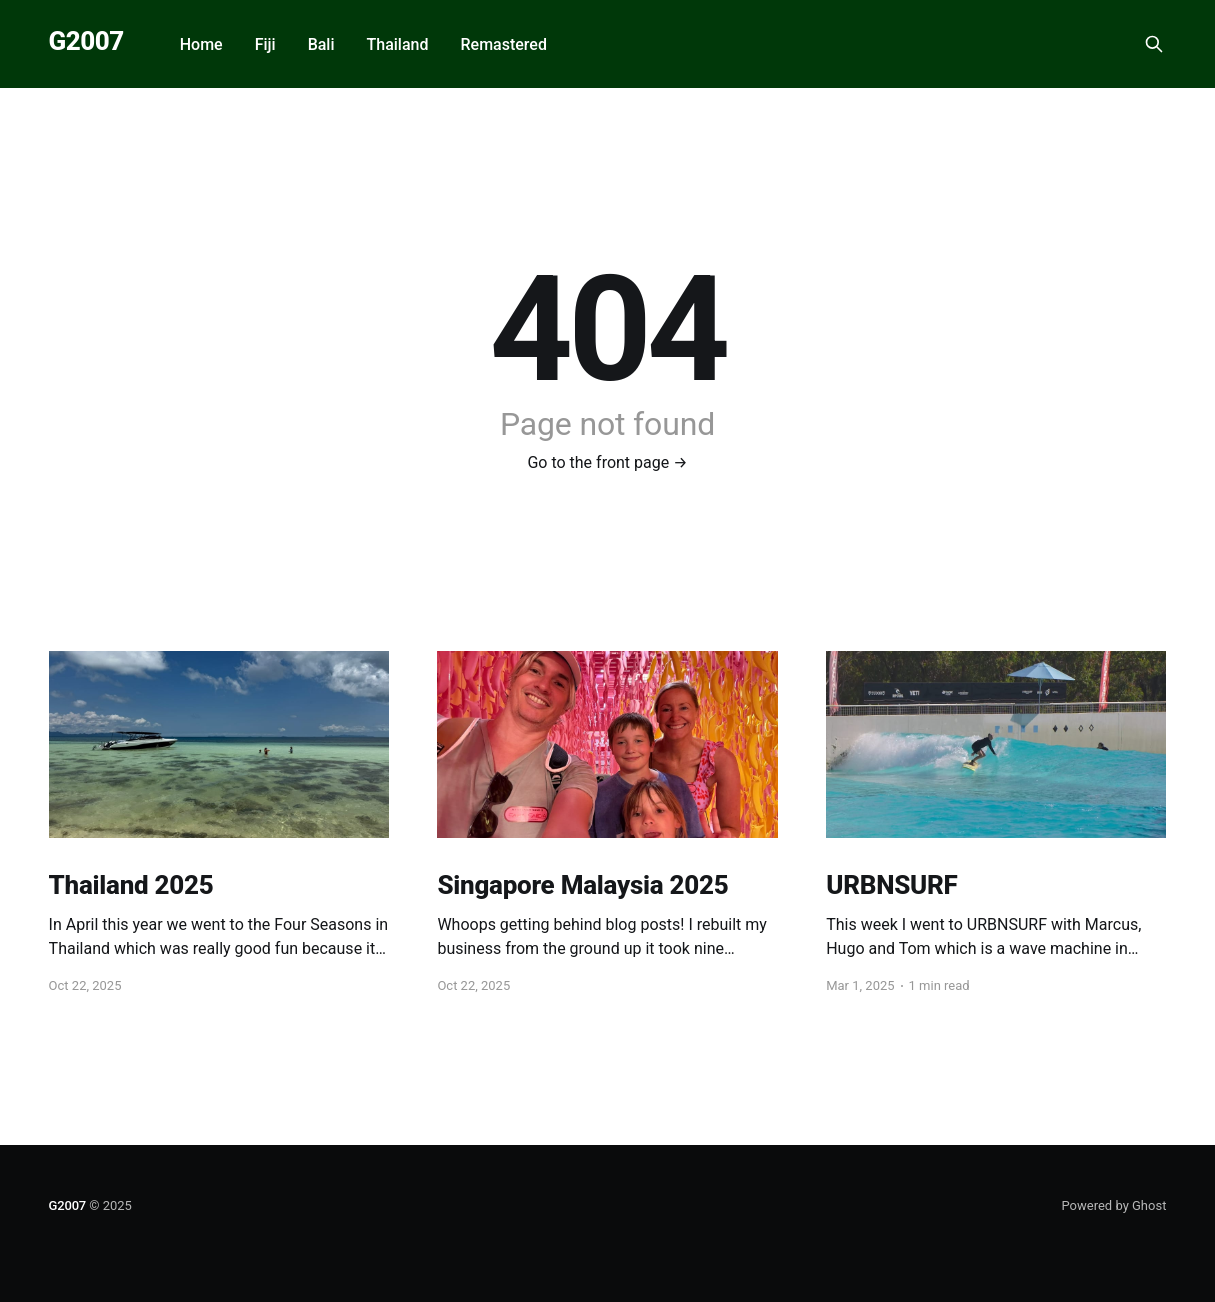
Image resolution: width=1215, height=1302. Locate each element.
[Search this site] (1154, 44)
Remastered (503, 44)
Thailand (398, 44)
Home (201, 44)
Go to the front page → (607, 462)
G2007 (86, 41)
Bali (321, 44)
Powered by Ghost (1113, 1205)
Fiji (265, 44)
